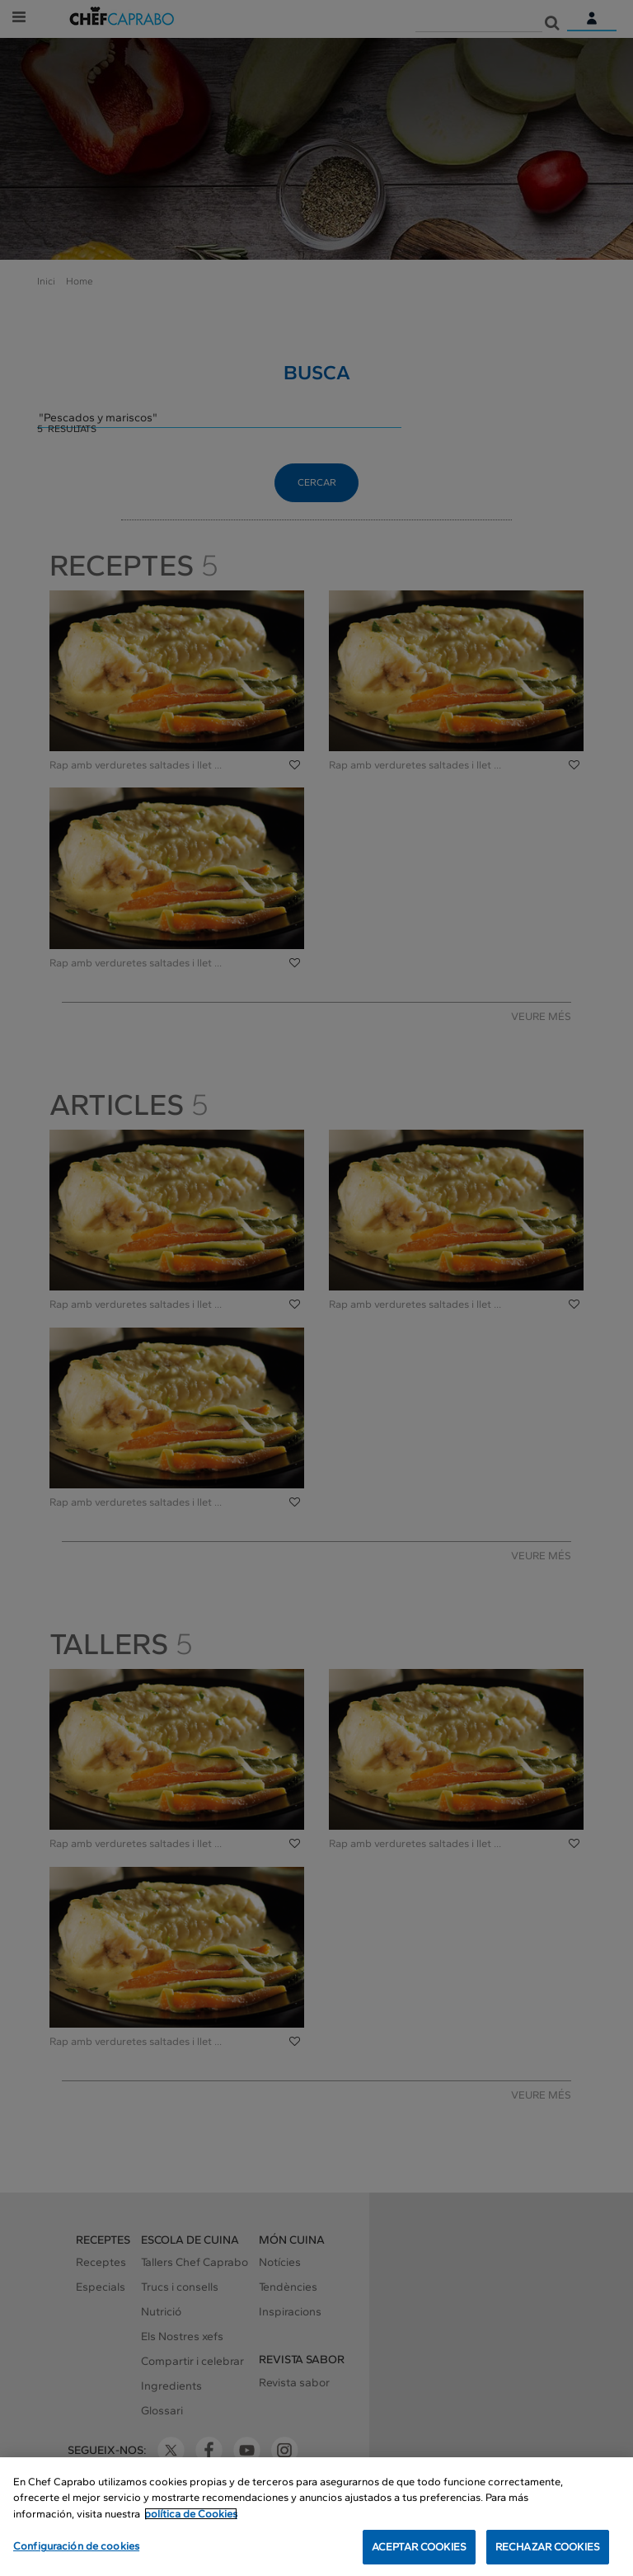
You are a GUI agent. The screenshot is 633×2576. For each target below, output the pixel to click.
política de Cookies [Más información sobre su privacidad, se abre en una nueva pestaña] (190, 2514)
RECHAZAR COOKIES (547, 2547)
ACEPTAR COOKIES (419, 2547)
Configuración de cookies (76, 2547)
